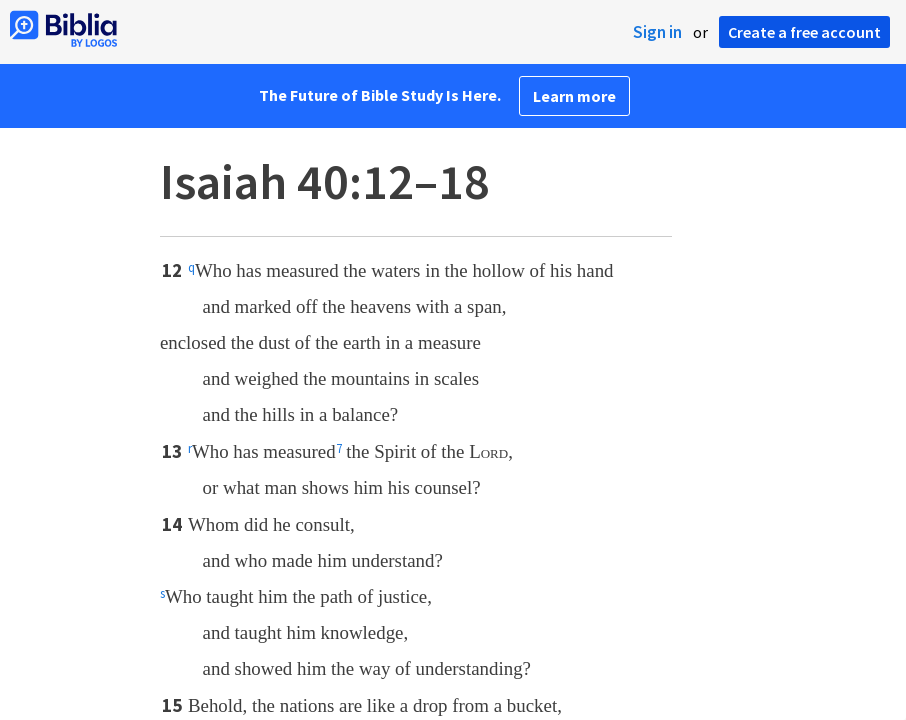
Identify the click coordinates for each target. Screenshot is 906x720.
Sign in (657, 32)
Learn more (574, 96)
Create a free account (804, 32)
